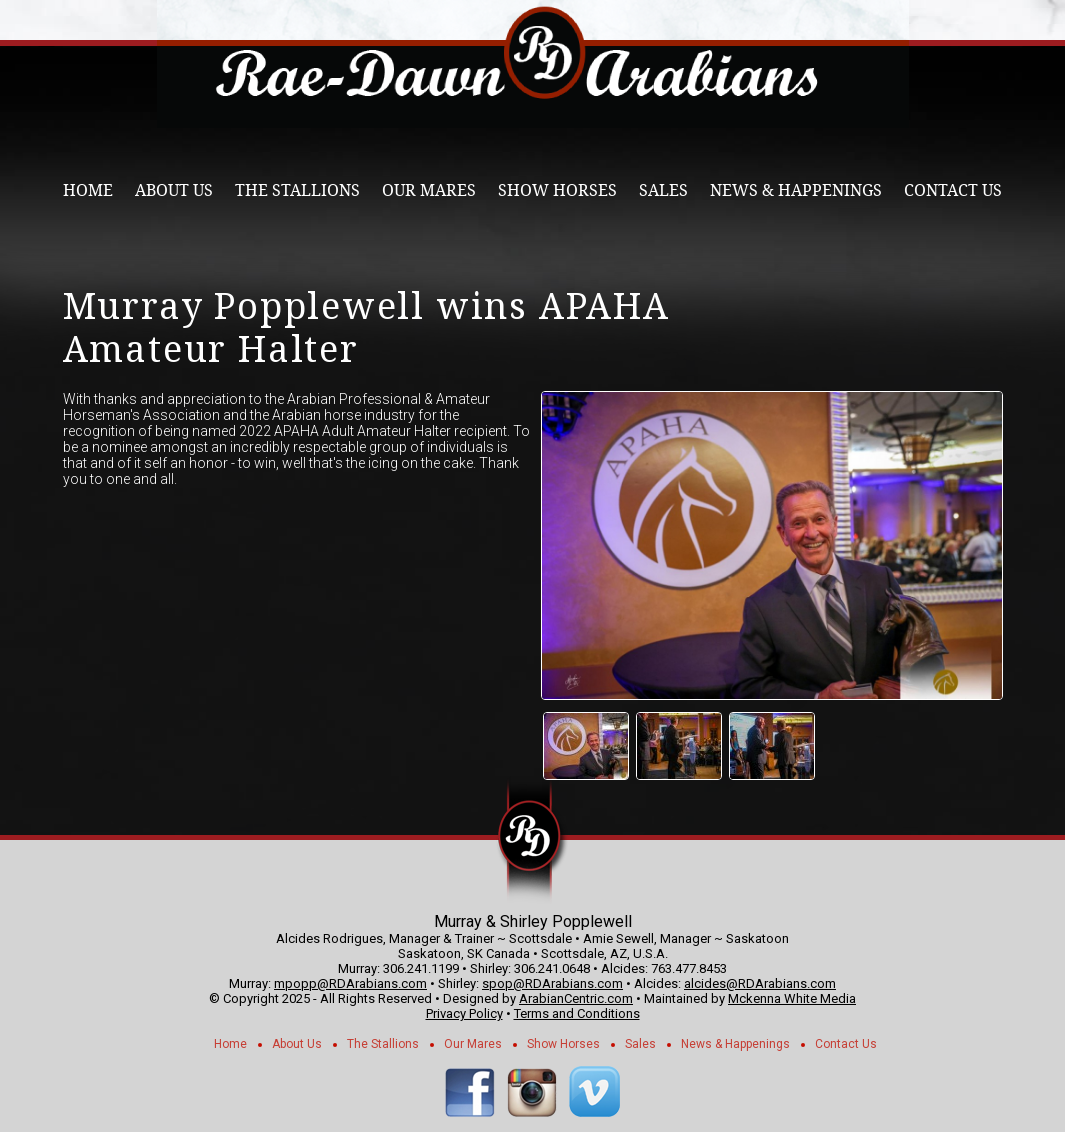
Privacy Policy (464, 1013)
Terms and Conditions (577, 1013)
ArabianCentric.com (576, 998)
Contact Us (953, 190)
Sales (663, 190)
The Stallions (297, 190)
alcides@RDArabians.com (760, 983)
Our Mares (429, 190)
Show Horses (557, 190)
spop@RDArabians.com (552, 983)
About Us (174, 190)
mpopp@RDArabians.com (350, 983)
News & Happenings (796, 190)
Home (88, 190)
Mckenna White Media (792, 998)
